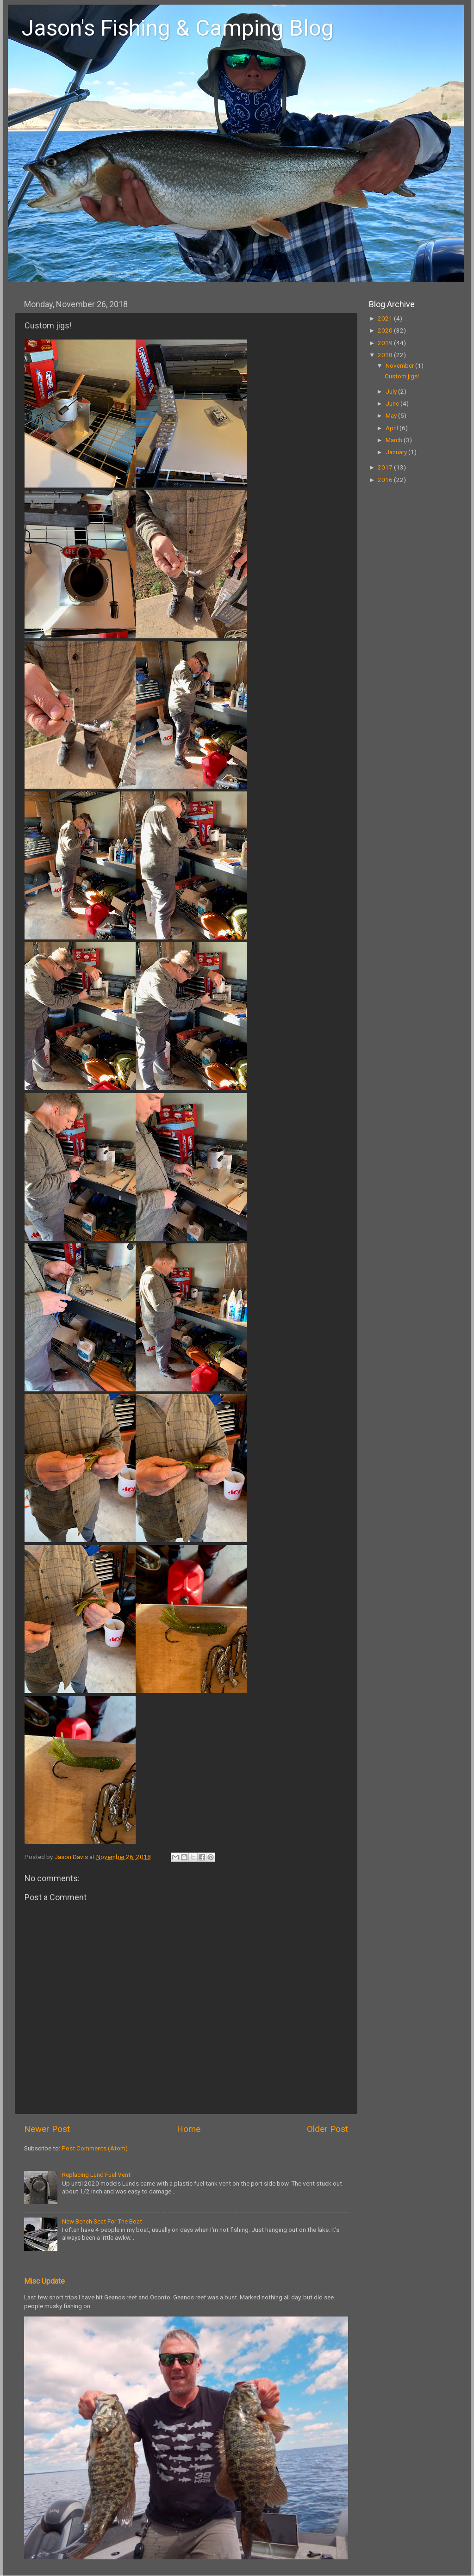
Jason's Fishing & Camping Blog (178, 28)
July (392, 391)
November (400, 365)
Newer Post (47, 2129)
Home (188, 2129)
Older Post (327, 2129)
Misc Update (44, 2281)
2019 (386, 342)
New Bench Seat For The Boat (102, 2221)
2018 (386, 354)
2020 (386, 330)
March (395, 440)
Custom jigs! (402, 376)
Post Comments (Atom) (95, 2148)
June (393, 403)
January (397, 452)
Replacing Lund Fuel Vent (96, 2174)
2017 (386, 467)
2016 (386, 479)
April (392, 428)
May (392, 415)
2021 (386, 318)
